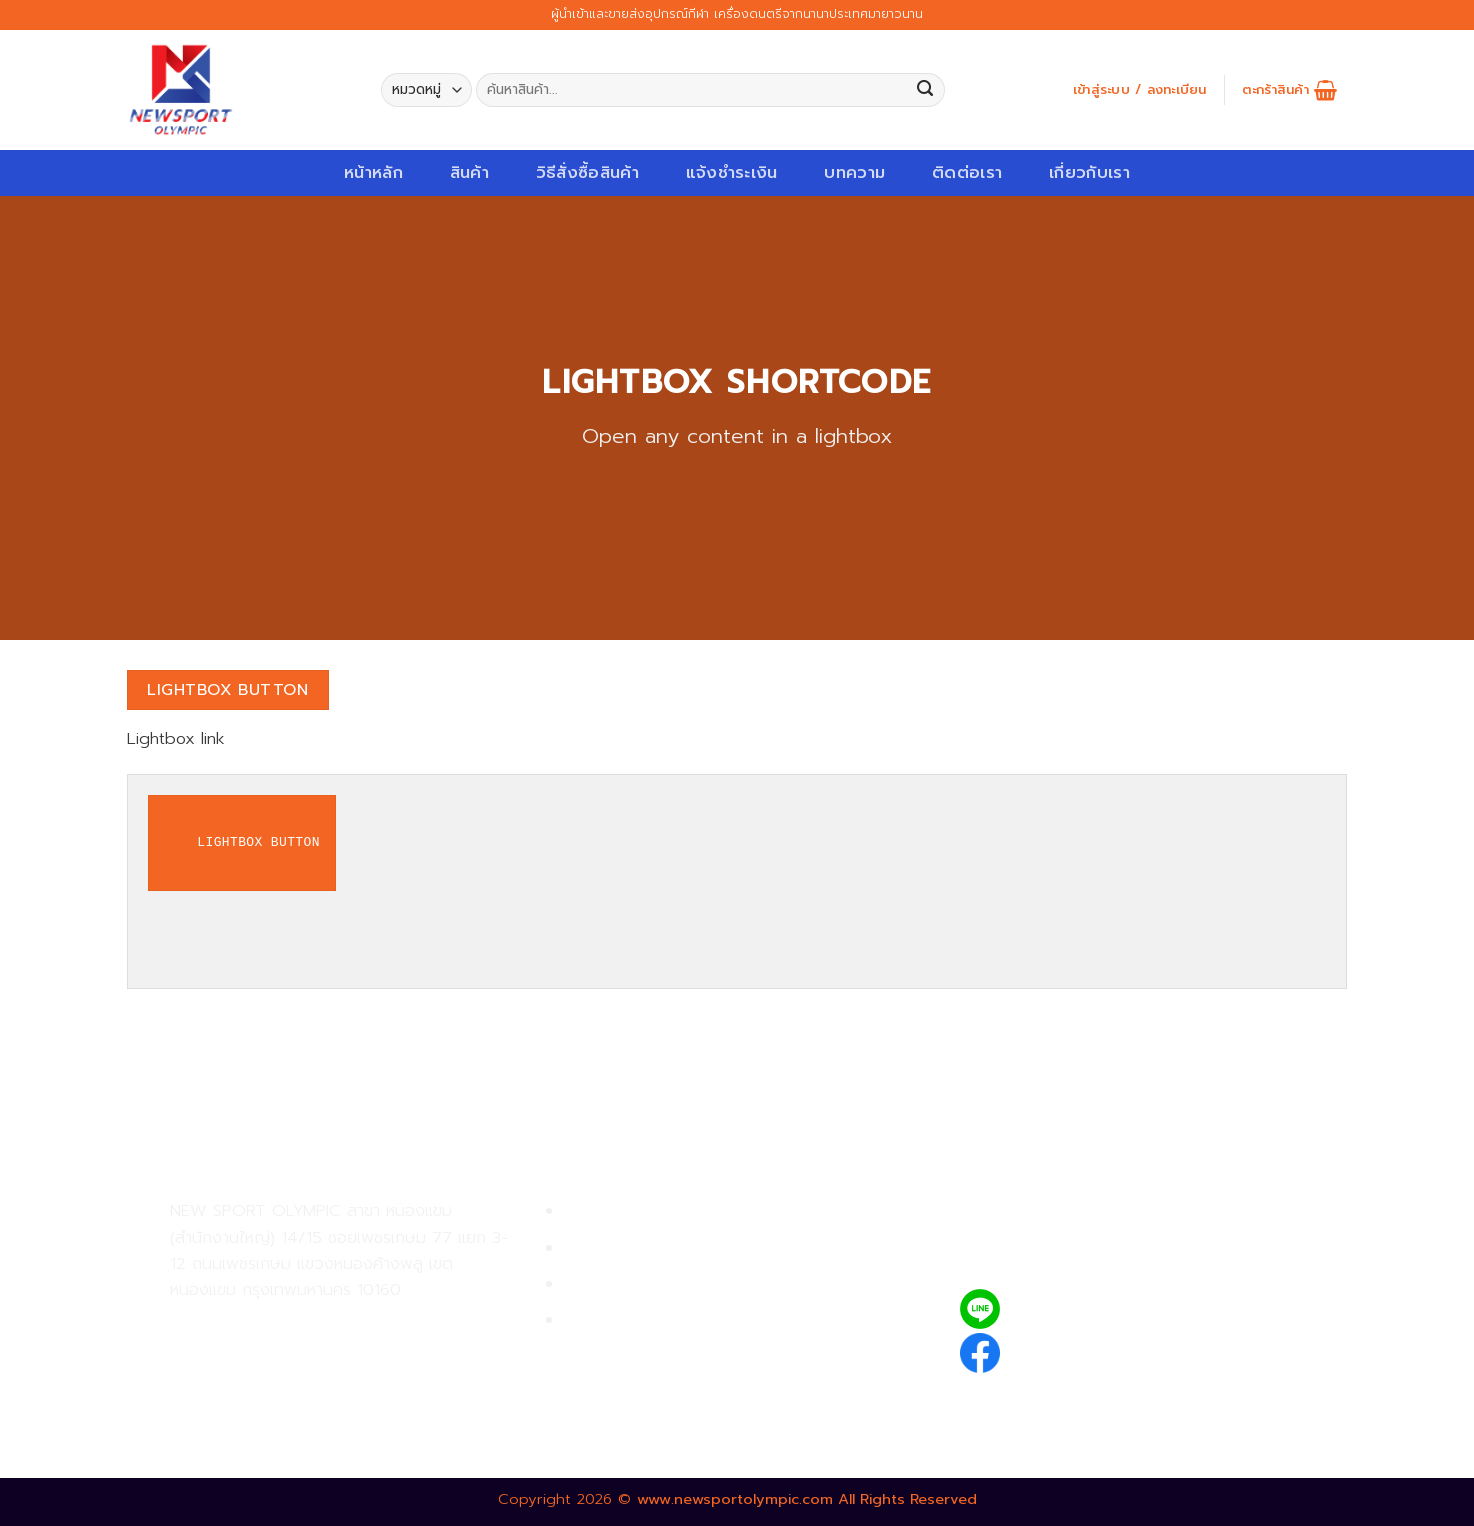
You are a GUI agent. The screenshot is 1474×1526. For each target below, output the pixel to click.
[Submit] (925, 90)
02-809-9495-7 (286, 1324)
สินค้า (469, 172)
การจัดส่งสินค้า (618, 1284)
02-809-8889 (277, 1367)
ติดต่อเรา (967, 172)
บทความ (854, 172)
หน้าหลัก (373, 172)
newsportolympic (1084, 1349)
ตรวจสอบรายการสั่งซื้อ (647, 1320)
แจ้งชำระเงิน (732, 172)
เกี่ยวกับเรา (1089, 172)
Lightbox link (176, 738)
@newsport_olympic (1097, 1309)
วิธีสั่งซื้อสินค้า (587, 172)
